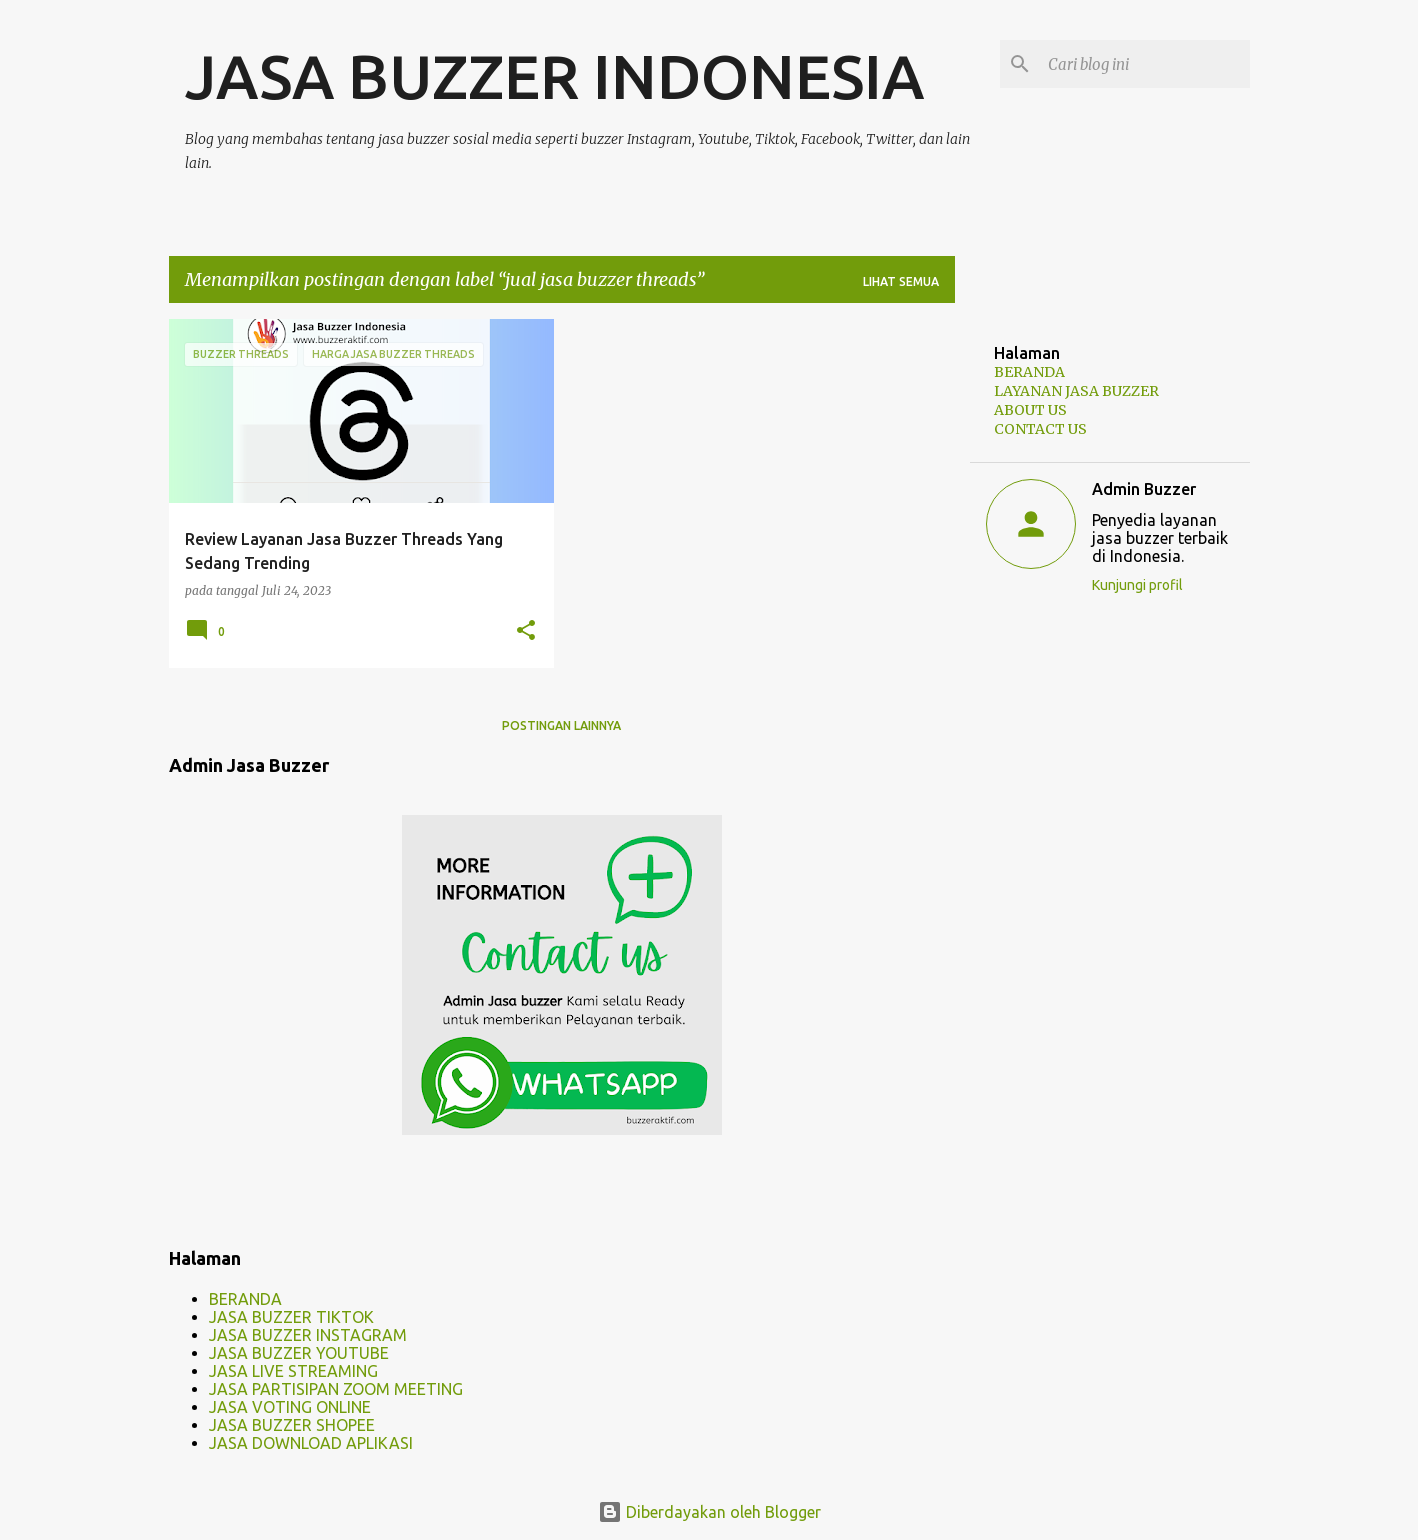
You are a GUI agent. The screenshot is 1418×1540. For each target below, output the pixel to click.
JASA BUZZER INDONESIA (554, 76)
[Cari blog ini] (1145, 64)
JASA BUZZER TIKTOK (291, 1317)
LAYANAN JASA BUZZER (1076, 391)
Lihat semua (901, 281)
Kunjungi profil (1137, 585)
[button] (526, 631)
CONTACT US (1040, 429)
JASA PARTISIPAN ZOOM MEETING (336, 1389)
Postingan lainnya (561, 725)
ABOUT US (1030, 410)
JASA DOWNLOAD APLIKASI (311, 1443)
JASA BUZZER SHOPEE (292, 1425)
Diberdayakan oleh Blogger (709, 1512)
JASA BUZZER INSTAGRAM (308, 1335)
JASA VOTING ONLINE (290, 1407)
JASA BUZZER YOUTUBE (299, 1353)
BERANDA (245, 1299)
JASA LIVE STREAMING (293, 1371)
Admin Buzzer (1144, 489)
